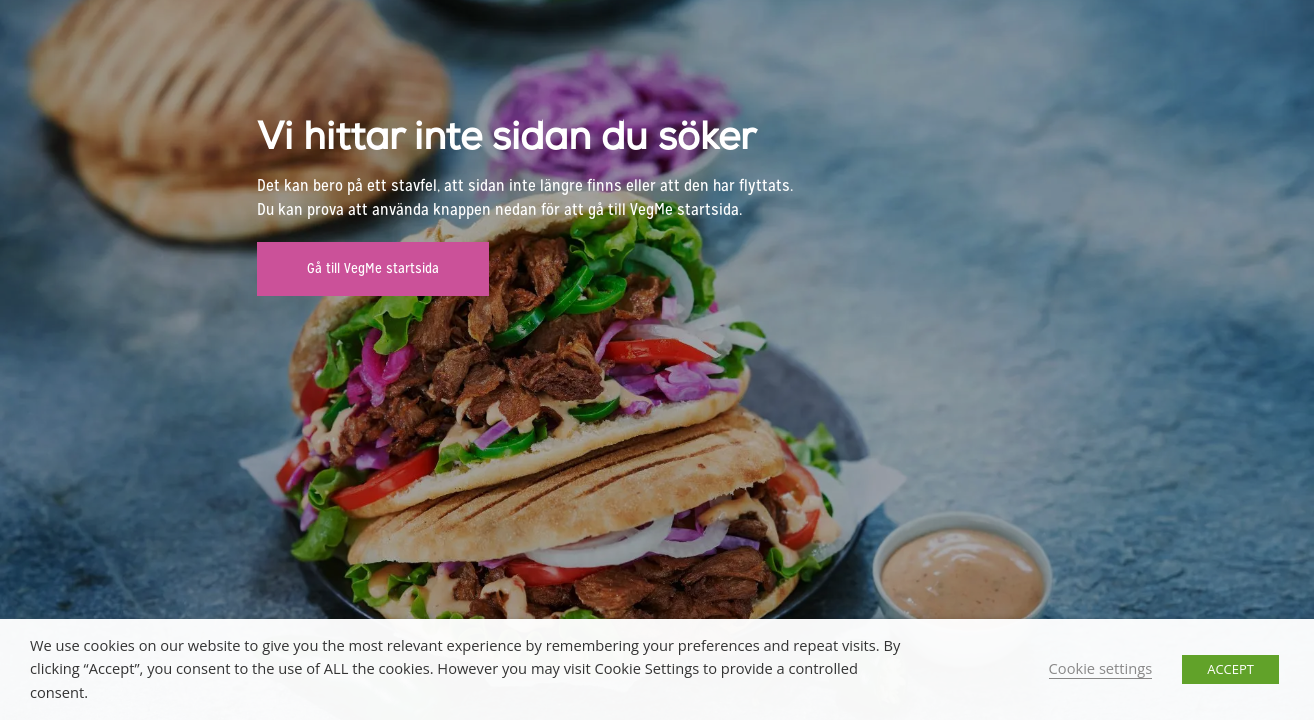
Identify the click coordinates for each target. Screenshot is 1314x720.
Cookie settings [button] (1101, 668)
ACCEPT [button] (1230, 669)
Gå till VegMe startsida (373, 268)
